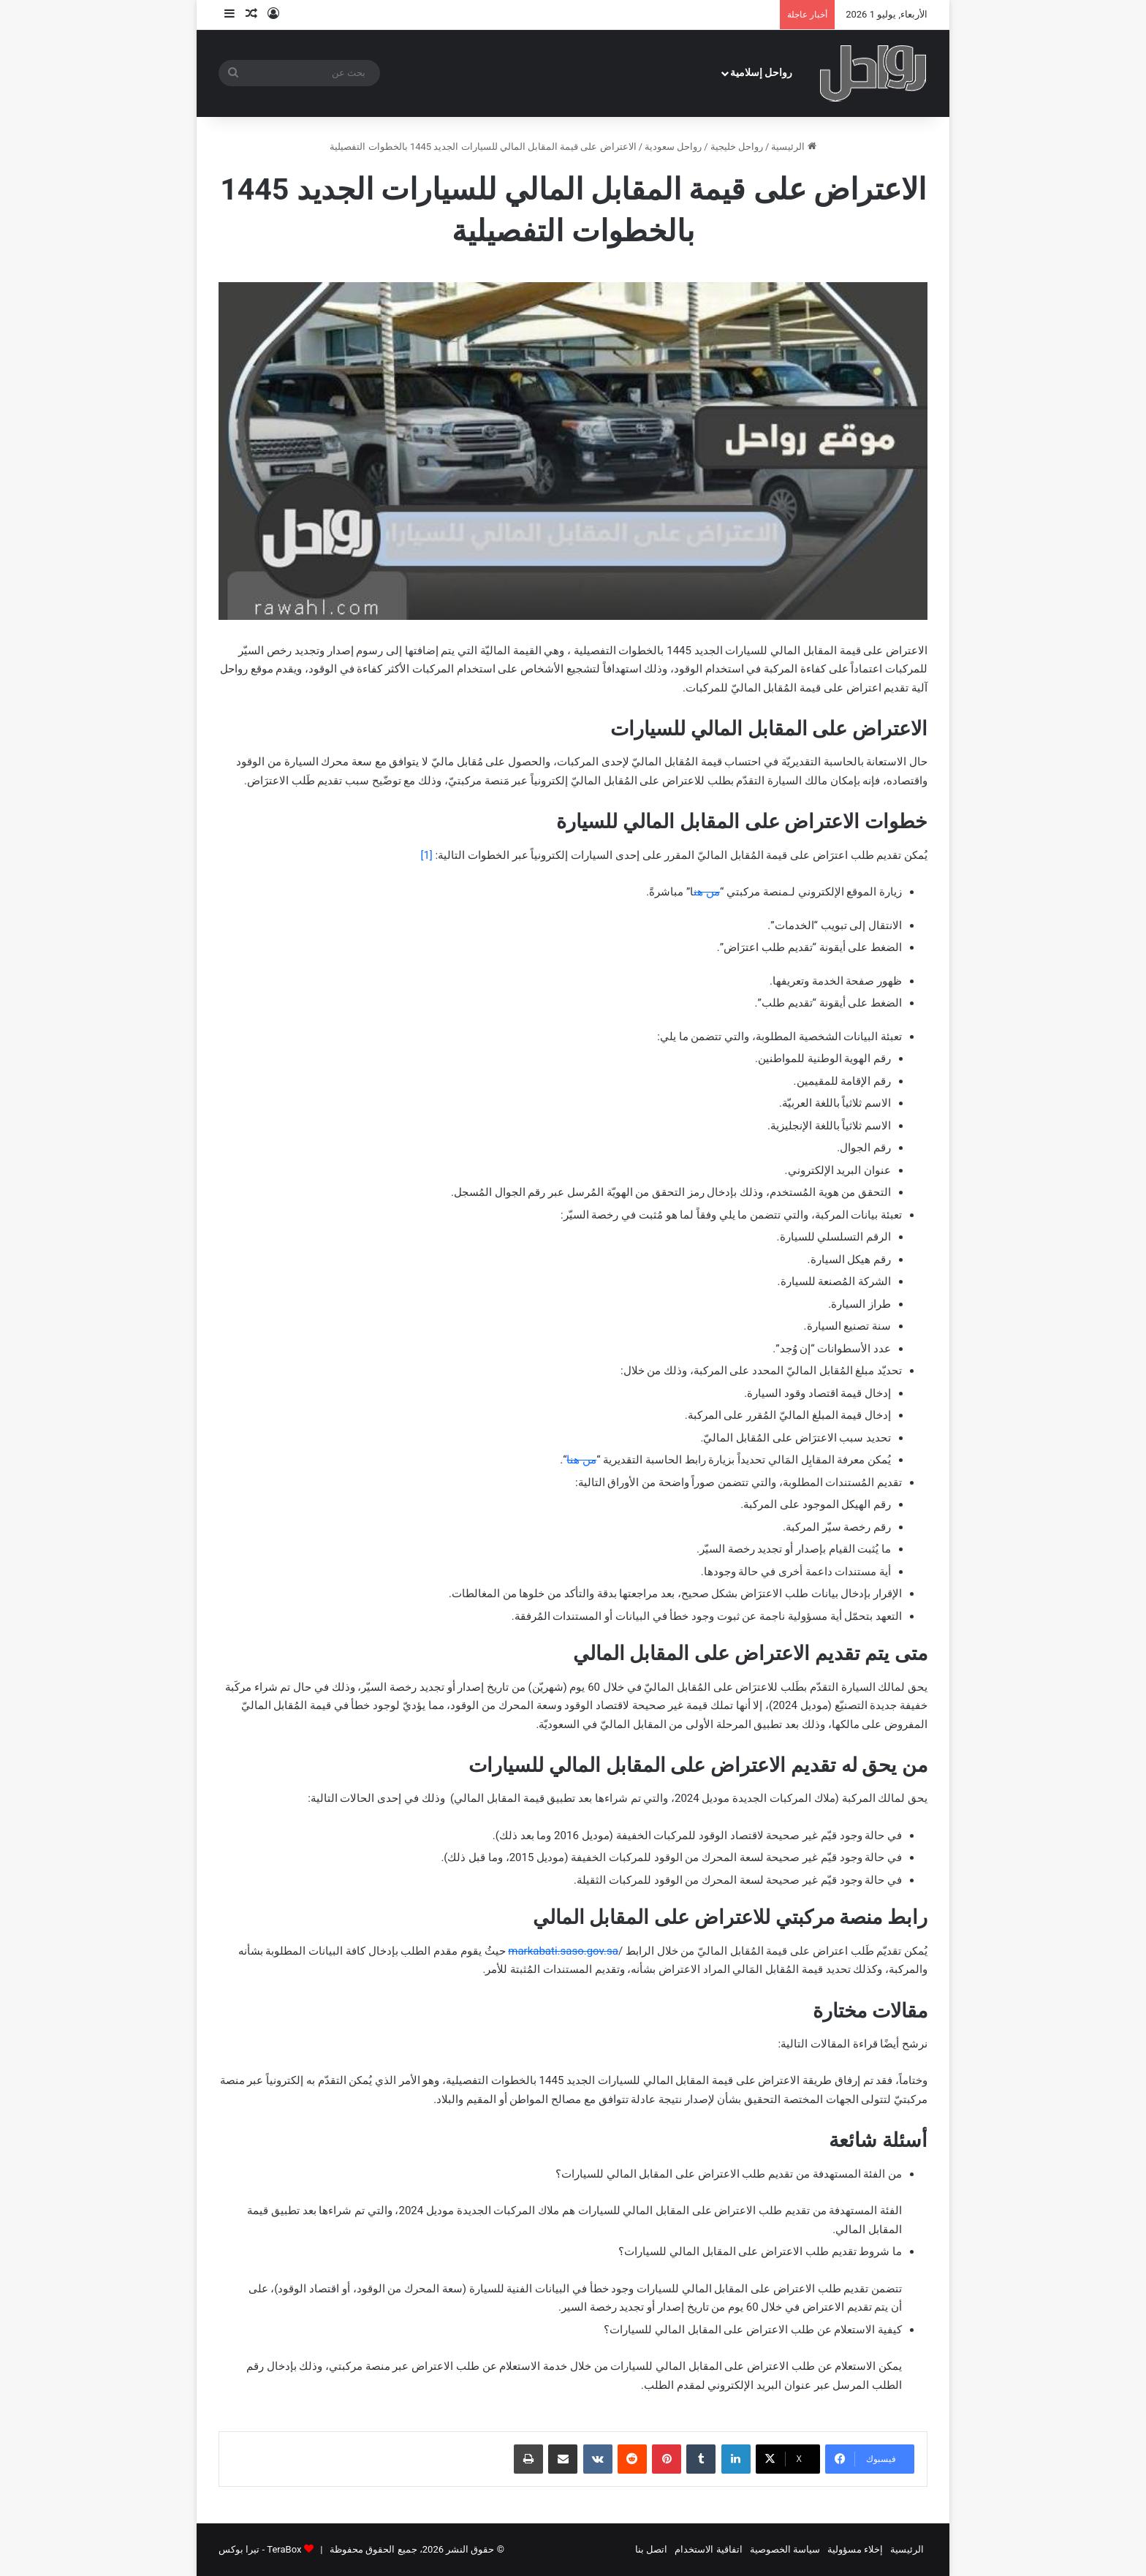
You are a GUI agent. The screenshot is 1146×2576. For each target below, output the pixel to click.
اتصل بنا (651, 2549)
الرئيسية (793, 146)
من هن (707, 891)
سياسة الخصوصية (785, 2549)
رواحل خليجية (736, 146)
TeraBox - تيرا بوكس (260, 2549)
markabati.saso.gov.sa (563, 1951)
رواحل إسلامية (761, 72)
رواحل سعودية (673, 146)
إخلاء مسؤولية (855, 2549)
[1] (426, 855)
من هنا (581, 1459)
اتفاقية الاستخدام (708, 2549)
